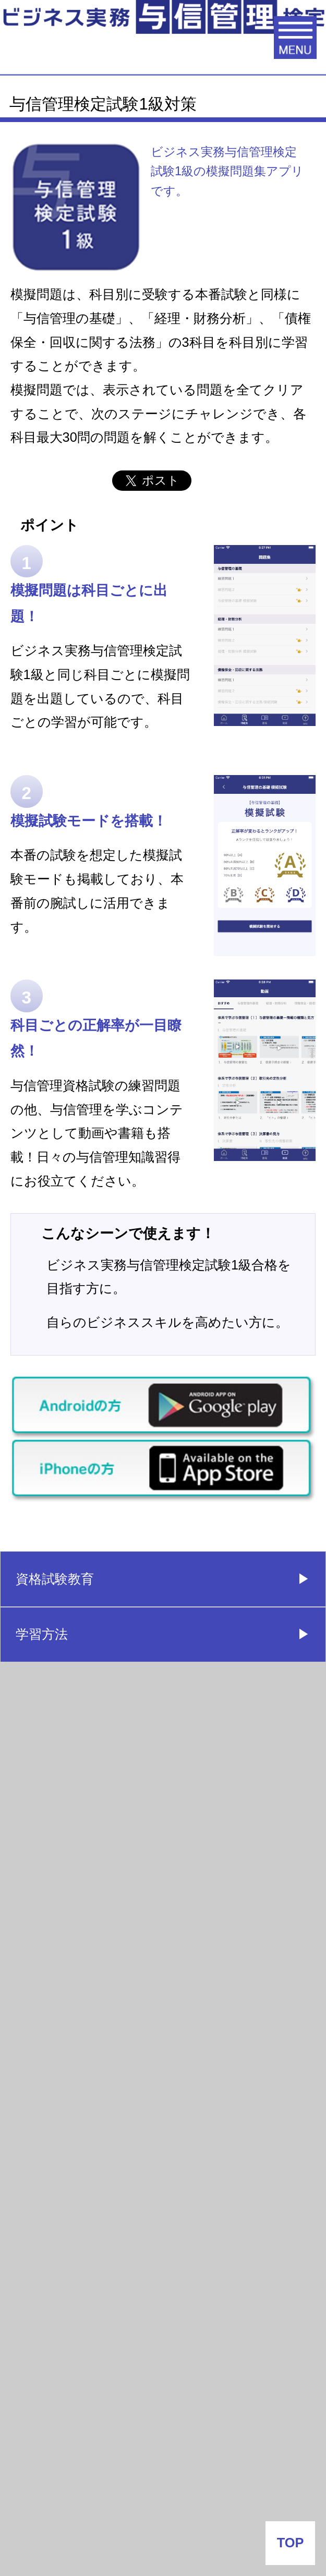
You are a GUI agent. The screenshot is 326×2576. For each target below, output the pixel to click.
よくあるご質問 (63, 2034)
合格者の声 (48, 1979)
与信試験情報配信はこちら (95, 2090)
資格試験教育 (55, 1578)
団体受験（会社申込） (79, 1873)
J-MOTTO (159, 2360)
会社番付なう (78, 2229)
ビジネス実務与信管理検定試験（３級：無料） (106, 1693)
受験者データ (55, 1923)
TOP (290, 2542)
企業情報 (163, 2448)
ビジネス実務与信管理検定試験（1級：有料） (106, 1819)
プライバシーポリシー (163, 2537)
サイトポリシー (163, 2492)
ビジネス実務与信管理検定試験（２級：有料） (106, 1756)
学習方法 (42, 1634)
